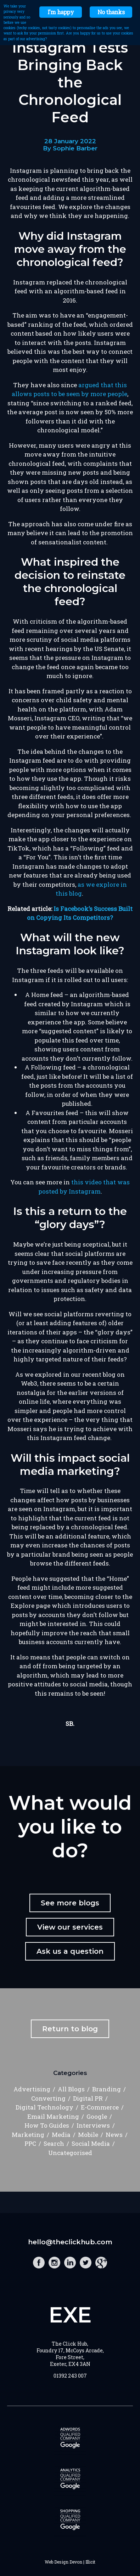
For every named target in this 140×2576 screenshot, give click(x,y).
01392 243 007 (70, 2375)
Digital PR (88, 2098)
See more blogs (70, 1903)
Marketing (28, 2134)
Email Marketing (53, 2116)
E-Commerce (100, 2107)
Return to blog (70, 2029)
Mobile (88, 2134)
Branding (106, 2089)
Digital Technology (44, 2107)
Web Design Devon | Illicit (70, 2562)
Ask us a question (70, 1951)
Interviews (93, 2125)
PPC (30, 2143)
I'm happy (60, 12)
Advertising (31, 2089)
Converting (48, 2098)
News (114, 2134)
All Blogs (71, 2089)
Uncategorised (70, 2153)
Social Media (91, 2143)
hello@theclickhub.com (70, 2242)
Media (61, 2134)
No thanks (110, 12)
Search (54, 2143)
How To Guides (46, 2125)
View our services (70, 1927)
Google (96, 2116)
